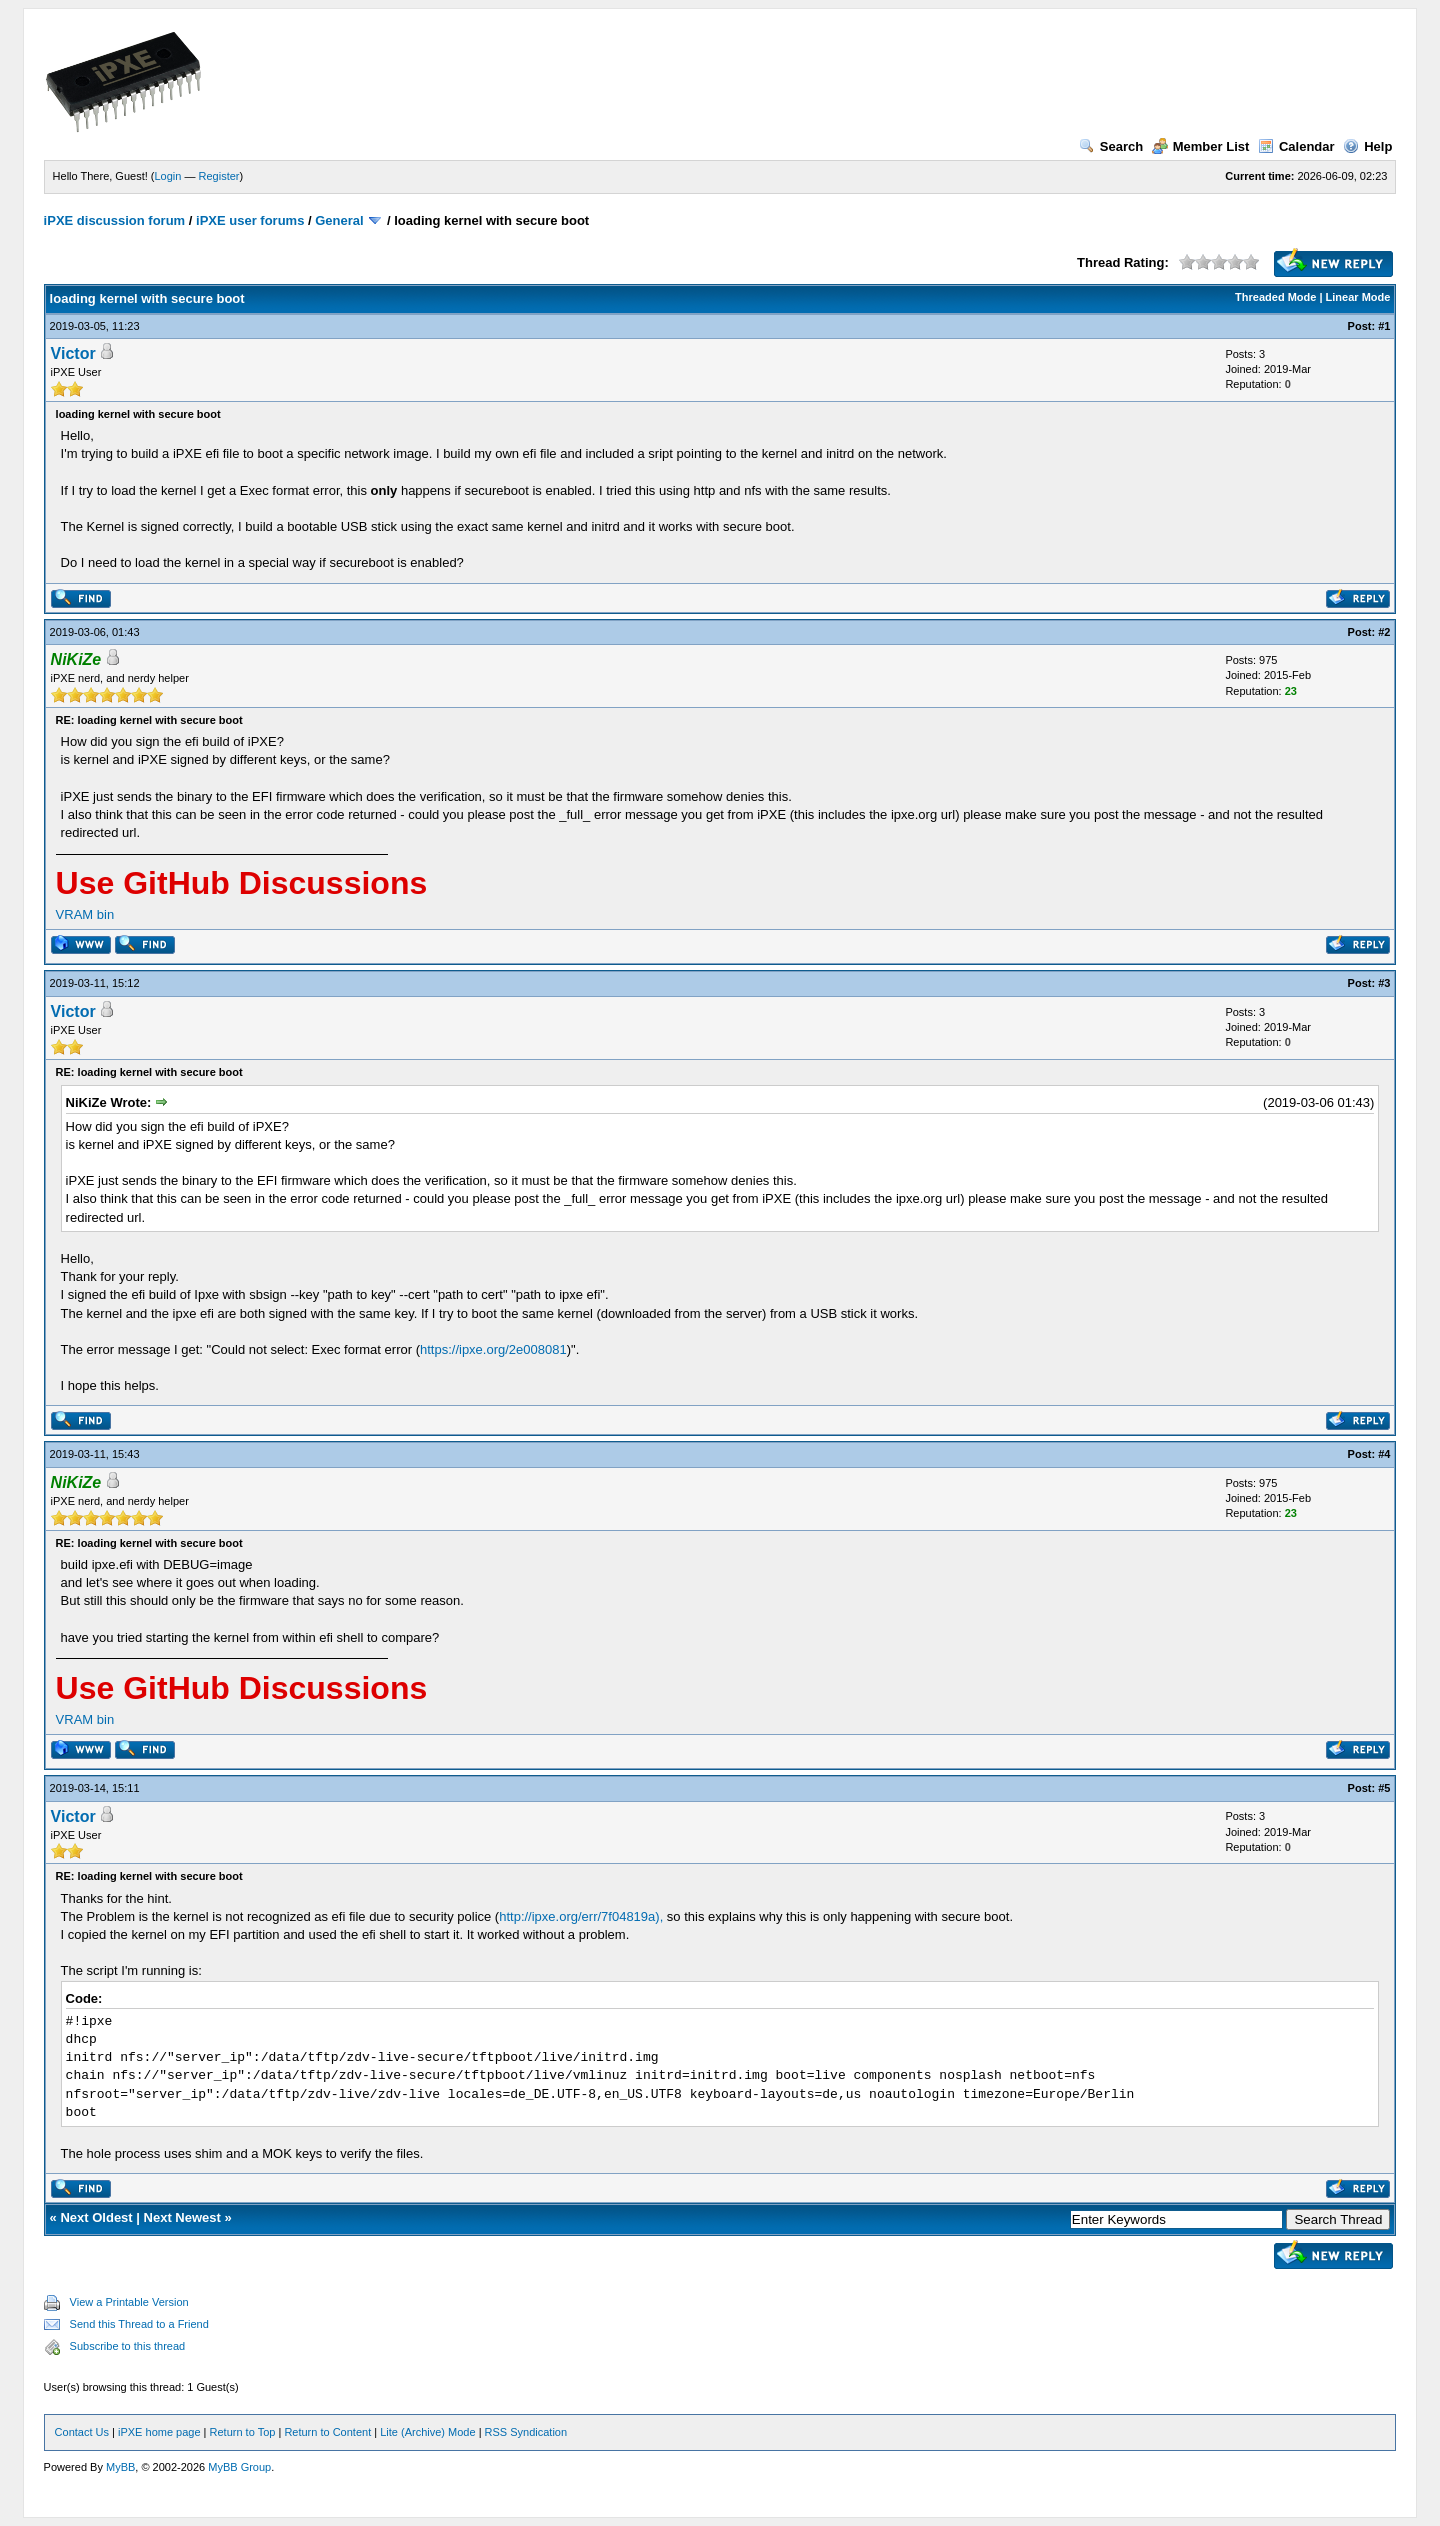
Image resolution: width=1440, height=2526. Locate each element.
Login (168, 176)
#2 (1384, 632)
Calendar (1296, 146)
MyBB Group (239, 2467)
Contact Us (82, 2432)
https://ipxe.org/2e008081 (493, 1349)
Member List (1201, 146)
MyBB (120, 2467)
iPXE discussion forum (115, 220)
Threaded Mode (1275, 297)
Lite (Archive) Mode (427, 2432)
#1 (1384, 326)
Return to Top (243, 2432)
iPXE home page (159, 2432)
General (339, 220)
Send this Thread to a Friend (139, 2324)
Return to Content (327, 2432)
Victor (73, 353)
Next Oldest (96, 2217)
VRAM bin (85, 914)
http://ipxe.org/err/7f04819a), (581, 1916)
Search (1111, 146)
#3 (1384, 983)
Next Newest (182, 2217)
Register (219, 176)
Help (1367, 146)
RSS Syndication (526, 2432)
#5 (1384, 1788)
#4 (1384, 1454)
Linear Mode (1358, 297)
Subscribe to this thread (128, 2346)
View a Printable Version (129, 2302)
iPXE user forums (250, 220)
